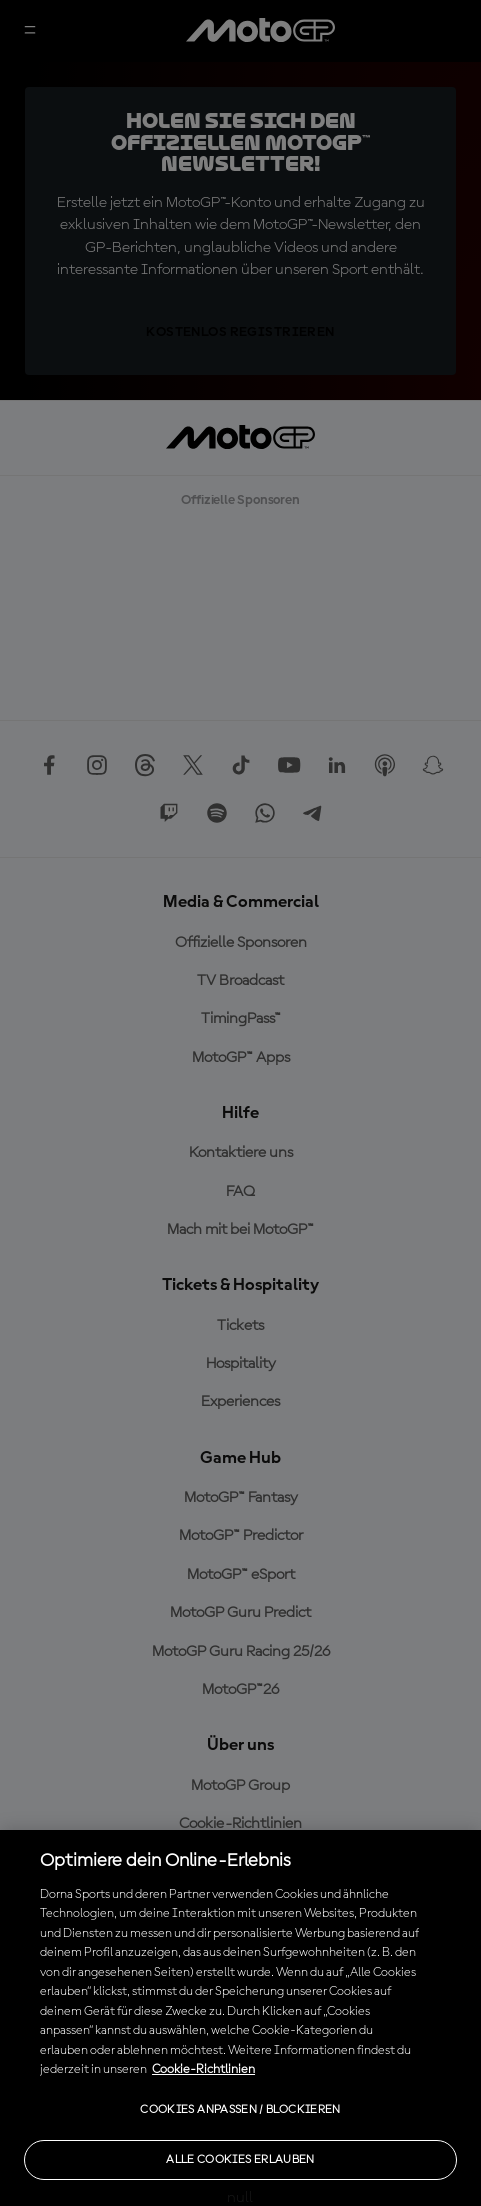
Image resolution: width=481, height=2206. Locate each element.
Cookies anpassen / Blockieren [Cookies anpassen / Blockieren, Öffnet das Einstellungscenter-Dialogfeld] (240, 2110)
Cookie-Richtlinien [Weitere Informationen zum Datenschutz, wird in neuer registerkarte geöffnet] (203, 2069)
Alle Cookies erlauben (240, 2160)
